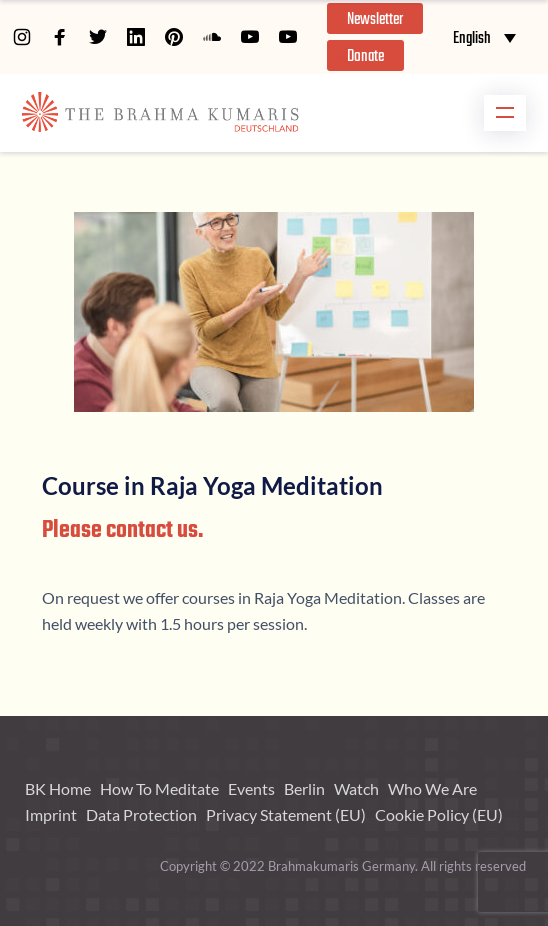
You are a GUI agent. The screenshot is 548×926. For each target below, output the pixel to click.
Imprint (51, 814)
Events (251, 788)
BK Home (58, 788)
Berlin (304, 788)
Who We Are (432, 788)
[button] (375, 18)
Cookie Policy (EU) (439, 814)
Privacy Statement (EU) (286, 814)
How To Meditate (159, 788)
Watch (356, 788)
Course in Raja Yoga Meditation (212, 485)
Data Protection (141, 814)
